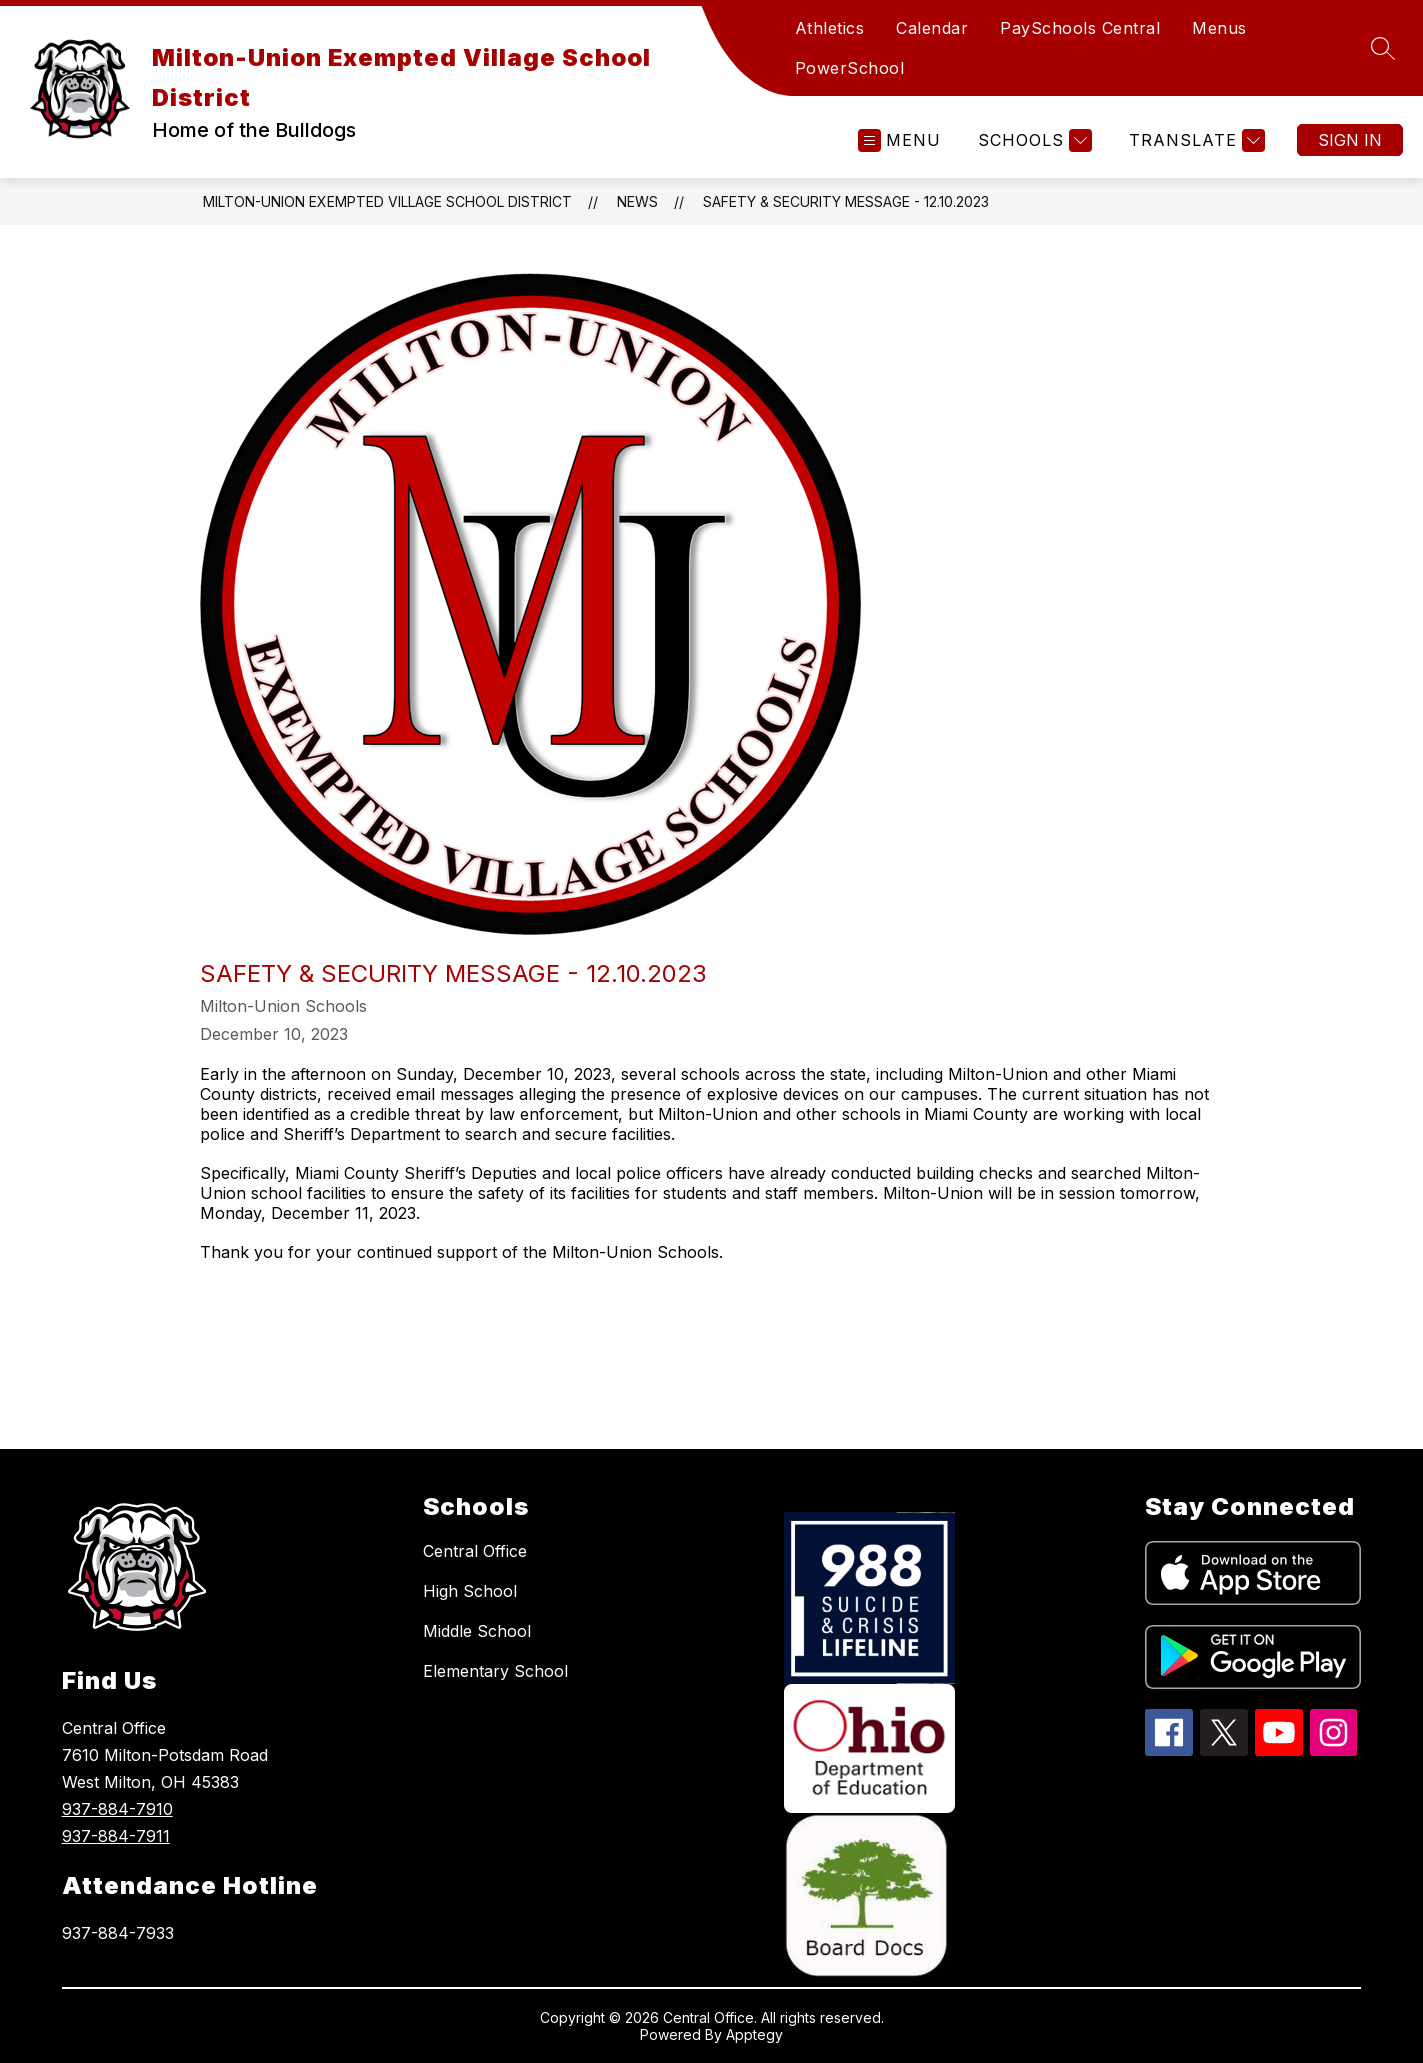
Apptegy (754, 2034)
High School (470, 1591)
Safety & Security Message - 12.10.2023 (846, 201)
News (637, 201)
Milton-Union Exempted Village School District (387, 201)
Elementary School (495, 1671)
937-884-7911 (116, 1836)
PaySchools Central (1080, 28)
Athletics (830, 28)
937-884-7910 (117, 1809)
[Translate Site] (1194, 140)
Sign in (1350, 140)
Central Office (475, 1551)
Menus (1219, 28)
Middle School (477, 1631)
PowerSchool (850, 68)
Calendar (932, 28)
